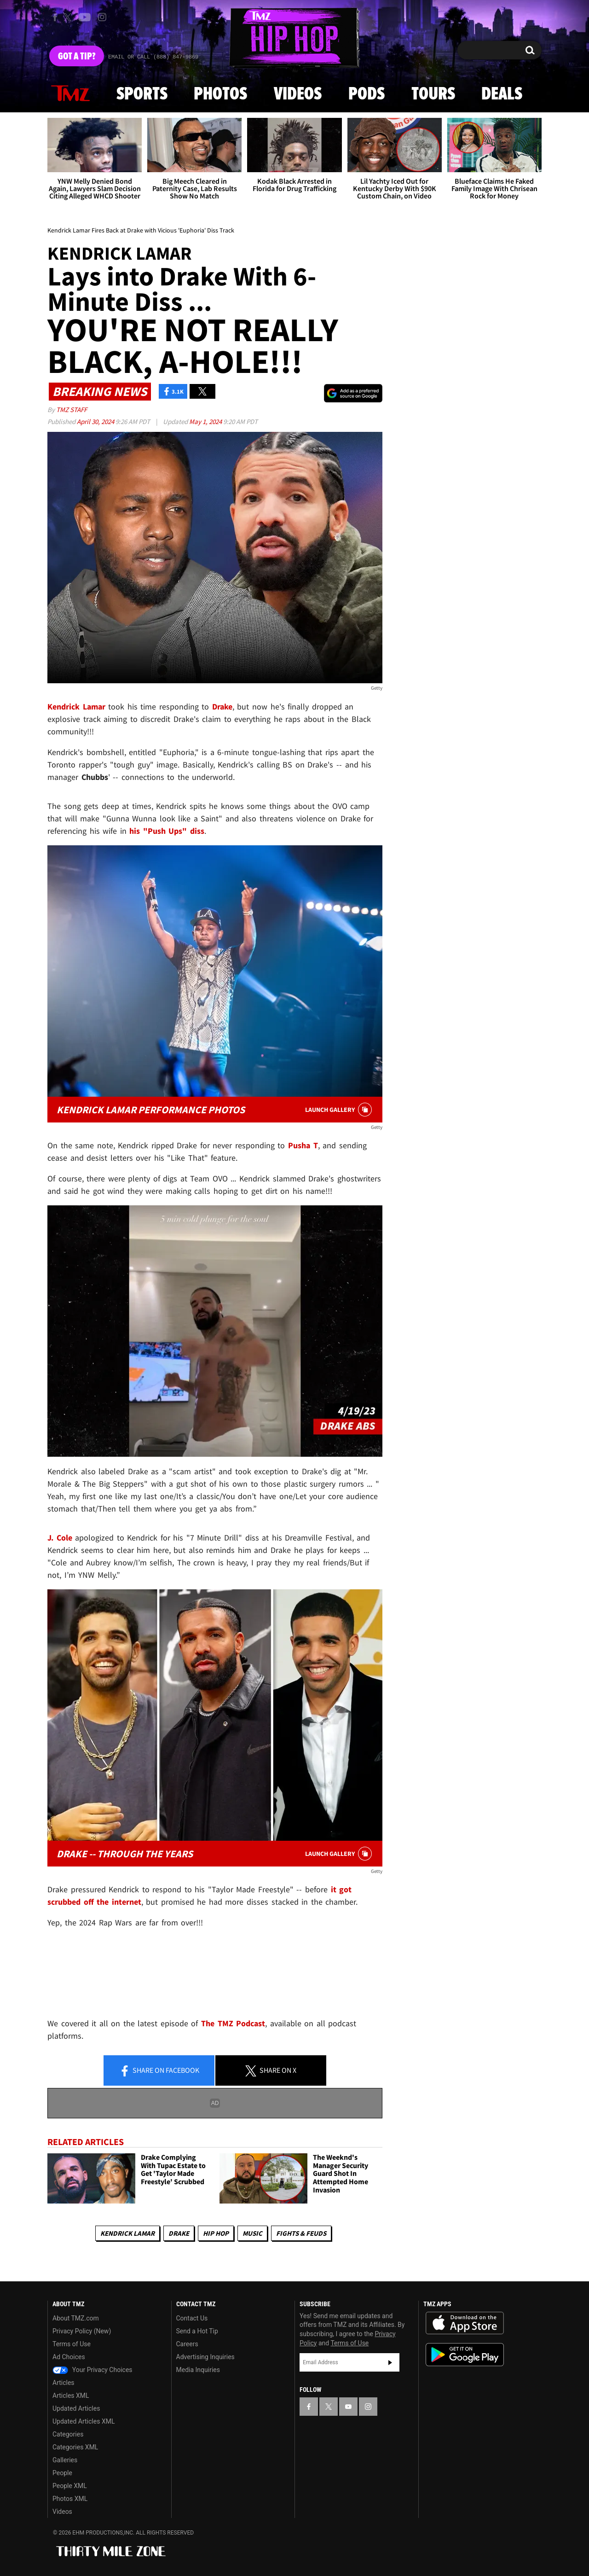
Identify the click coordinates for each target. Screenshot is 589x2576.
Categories (67, 2434)
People (62, 2473)
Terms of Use (71, 2344)
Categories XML (75, 2447)
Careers (187, 2344)
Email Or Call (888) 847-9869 (153, 57)
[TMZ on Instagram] (102, 17)
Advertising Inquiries (205, 2357)
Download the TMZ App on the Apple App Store (465, 2323)
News (70, 94)
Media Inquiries (198, 2369)
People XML (69, 2485)
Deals (501, 94)
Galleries (64, 2460)
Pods (366, 94)
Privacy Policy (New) (81, 2331)
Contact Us (192, 2318)
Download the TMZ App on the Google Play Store (465, 2355)
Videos (298, 94)
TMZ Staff (71, 409)
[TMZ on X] (69, 17)
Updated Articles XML (83, 2421)
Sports (141, 94)
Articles (63, 2382)
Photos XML (69, 2498)
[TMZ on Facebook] (55, 17)
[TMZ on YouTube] (348, 2406)
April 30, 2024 (96, 421)
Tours (433, 94)
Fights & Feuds (301, 2233)
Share (159, 2070)
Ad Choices (68, 2357)
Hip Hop (216, 2233)
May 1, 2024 (206, 421)
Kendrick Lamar (127, 2233)
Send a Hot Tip (197, 2331)
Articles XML (70, 2395)
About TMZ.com (75, 2318)
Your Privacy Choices (92, 2369)
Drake (178, 2233)
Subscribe (390, 2362)
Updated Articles (76, 2408)
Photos (220, 94)
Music (252, 2233)
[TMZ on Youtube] (84, 17)
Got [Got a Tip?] (76, 57)
